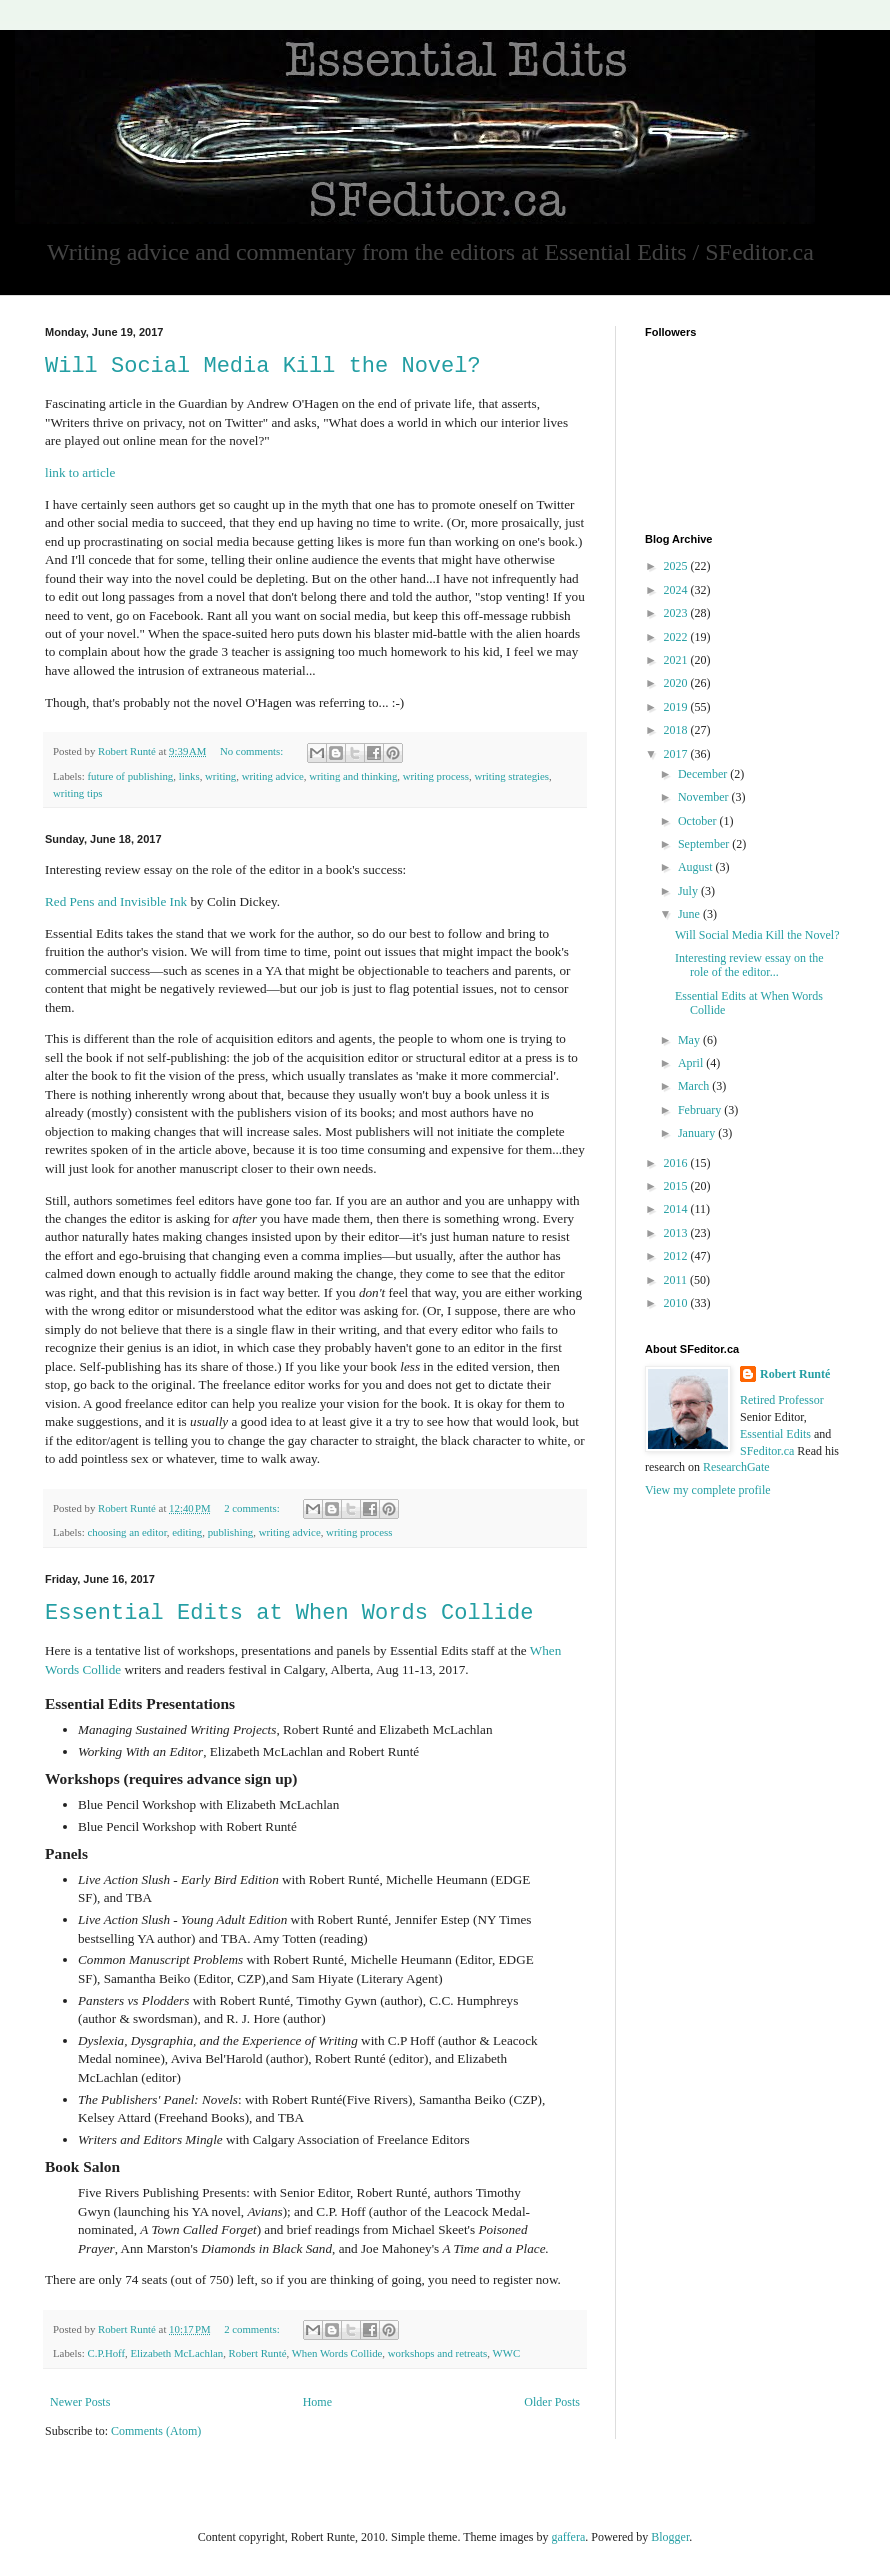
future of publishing (130, 776)
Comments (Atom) (156, 2431)
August (697, 867)
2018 (677, 730)
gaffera (568, 2537)
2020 (677, 683)
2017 (677, 754)
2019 (677, 707)
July (689, 891)
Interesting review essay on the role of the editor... (749, 965)
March (695, 1086)
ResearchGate (736, 1467)
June (690, 914)
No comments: (253, 751)
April (692, 1063)
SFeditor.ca (767, 1451)
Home (317, 2402)
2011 (677, 1280)
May (690, 1040)
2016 (677, 1163)
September (705, 844)
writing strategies (511, 776)
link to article (80, 472)
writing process (436, 776)
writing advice (273, 776)
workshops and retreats (438, 2353)
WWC (507, 2353)
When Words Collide (337, 2353)
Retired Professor (782, 1400)
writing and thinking (353, 776)
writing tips (78, 793)
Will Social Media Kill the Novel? (263, 366)
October (699, 821)
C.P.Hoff (106, 2353)
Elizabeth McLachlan (177, 2353)
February (701, 1110)
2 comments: (253, 1508)
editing (187, 1532)
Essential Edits (775, 1434)
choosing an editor (126, 1532)
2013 (677, 1233)
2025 (677, 566)
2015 (677, 1186)
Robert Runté (258, 2353)
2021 (677, 660)
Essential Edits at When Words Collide (289, 1613)
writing (220, 776)
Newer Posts (80, 2402)
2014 (677, 1209)
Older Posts (552, 2402)
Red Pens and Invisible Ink (116, 901)
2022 (677, 637)
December (704, 774)
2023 (677, 613)
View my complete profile (708, 1490)
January (698, 1133)
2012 (677, 1256)
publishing (231, 1532)
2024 (677, 590)
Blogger (670, 2537)
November (705, 797)
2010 (677, 1303)
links (189, 776)
